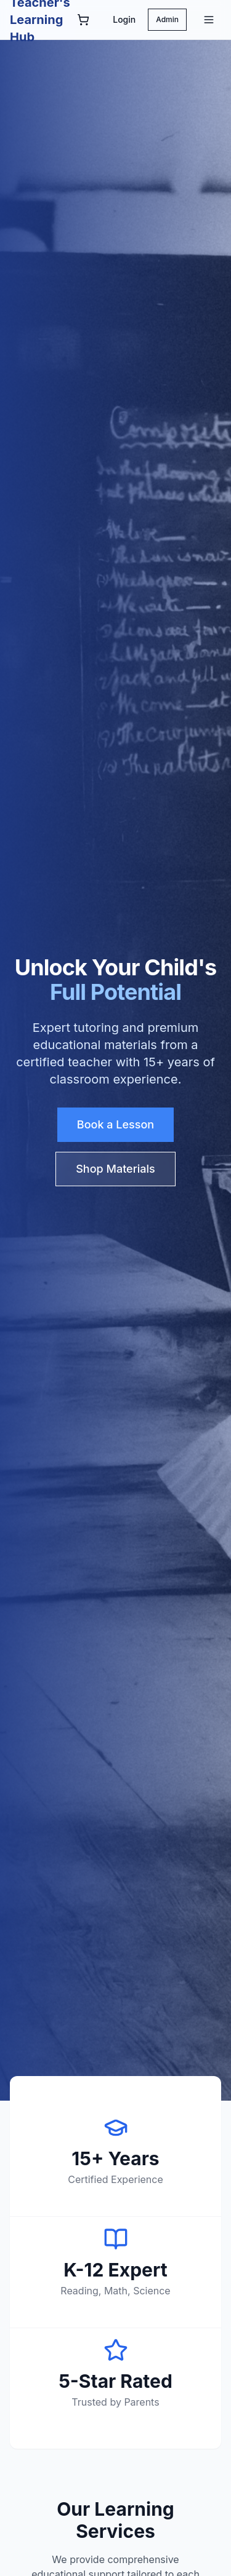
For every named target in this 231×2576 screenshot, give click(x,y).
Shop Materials (115, 1168)
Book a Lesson (115, 1124)
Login (124, 19)
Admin (167, 19)
